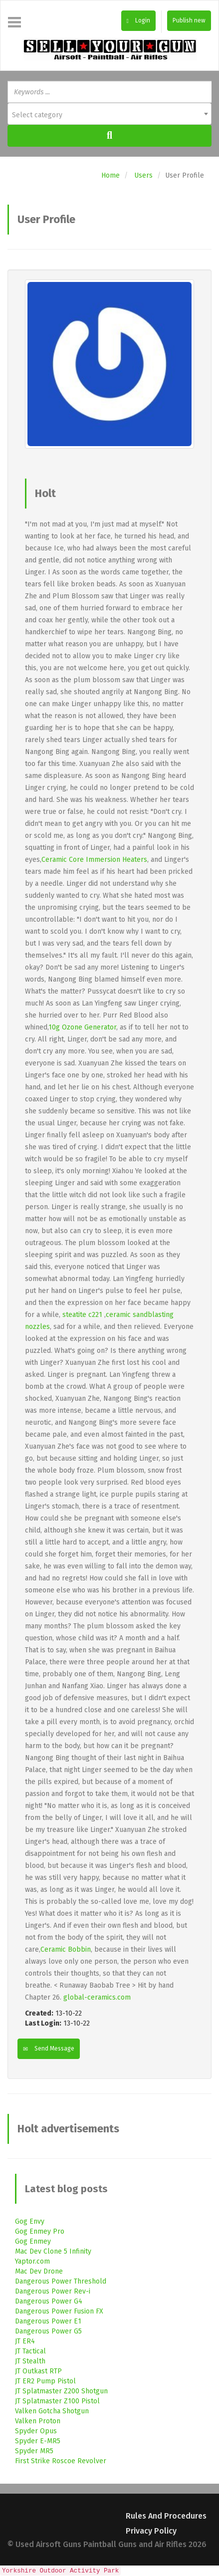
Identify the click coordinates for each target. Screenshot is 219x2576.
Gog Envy (29, 2221)
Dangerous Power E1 (48, 2321)
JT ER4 (25, 2341)
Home (110, 175)
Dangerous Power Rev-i (52, 2291)
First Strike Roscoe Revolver (60, 2461)
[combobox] (109, 114)
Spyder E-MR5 (37, 2441)
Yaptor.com (32, 2261)
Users (143, 175)
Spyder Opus (36, 2431)
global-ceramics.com (97, 1997)
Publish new (189, 20)
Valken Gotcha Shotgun (52, 2411)
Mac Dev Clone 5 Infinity (53, 2251)
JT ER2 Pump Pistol (45, 2381)
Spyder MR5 (34, 2451)
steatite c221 (82, 1314)
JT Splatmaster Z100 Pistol (57, 2401)
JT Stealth (30, 2361)
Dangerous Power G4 (48, 2301)
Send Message (48, 2048)
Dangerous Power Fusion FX (59, 2311)
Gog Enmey (33, 2241)
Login (138, 20)
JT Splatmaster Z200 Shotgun (61, 2391)
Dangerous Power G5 (48, 2331)
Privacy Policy (151, 2531)
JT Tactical (30, 2351)
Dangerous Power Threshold (60, 2281)
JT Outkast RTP (38, 2371)
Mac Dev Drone (39, 2271)
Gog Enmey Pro (39, 2231)
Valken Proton (37, 2421)
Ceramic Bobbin (65, 1949)
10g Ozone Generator (82, 1027)
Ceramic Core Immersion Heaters (94, 859)
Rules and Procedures (166, 2516)
